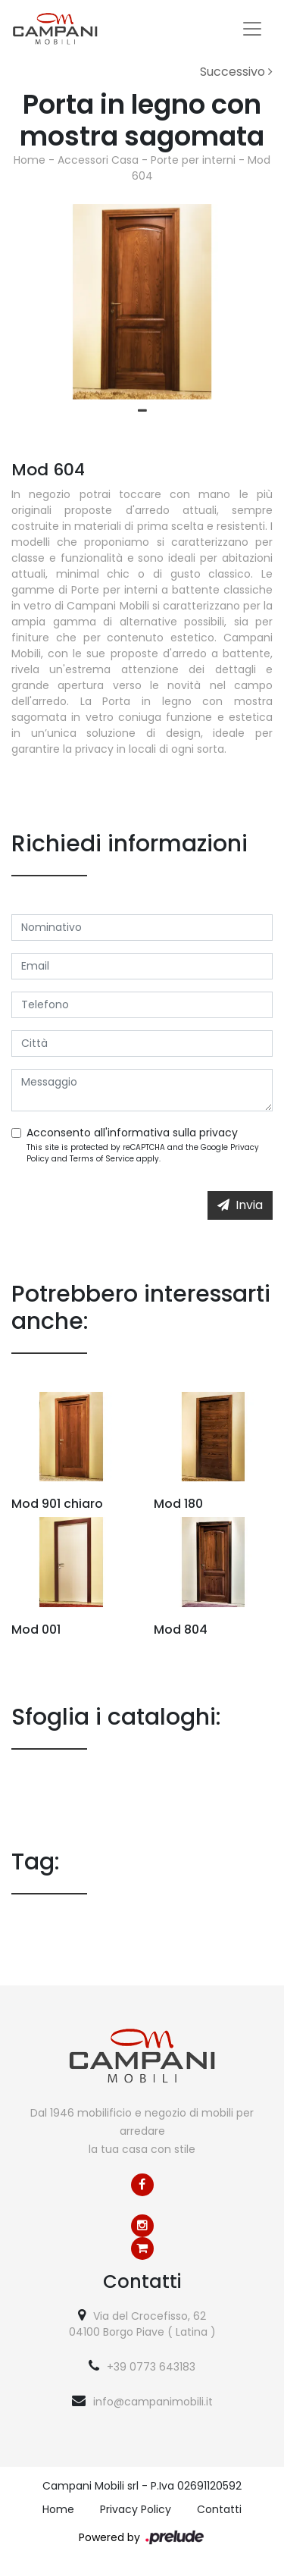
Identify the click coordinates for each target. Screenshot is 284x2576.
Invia (240, 1205)
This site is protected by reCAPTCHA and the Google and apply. (143, 1153)
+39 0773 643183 (151, 2366)
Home (29, 160)
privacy (218, 1132)
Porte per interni (193, 160)
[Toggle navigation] (252, 28)
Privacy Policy (135, 2509)
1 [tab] (142, 410)
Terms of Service (102, 1158)
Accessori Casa (98, 160)
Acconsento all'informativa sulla (132, 1132)
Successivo (236, 71)
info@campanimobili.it (153, 2401)
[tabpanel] (142, 302)
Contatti (219, 2509)
